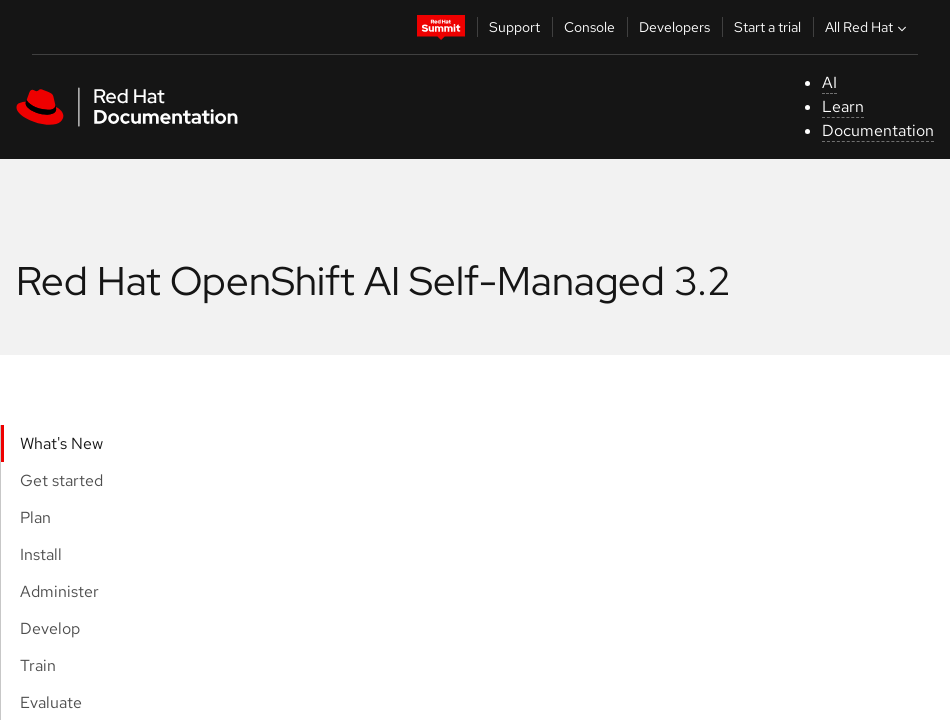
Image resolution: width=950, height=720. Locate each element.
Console (589, 27)
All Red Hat (868, 27)
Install (41, 554)
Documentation (878, 130)
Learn (843, 106)
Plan (35, 517)
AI (829, 82)
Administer (59, 591)
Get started (61, 480)
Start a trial (767, 27)
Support (514, 27)
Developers (674, 27)
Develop (50, 628)
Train (38, 665)
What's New (61, 443)
